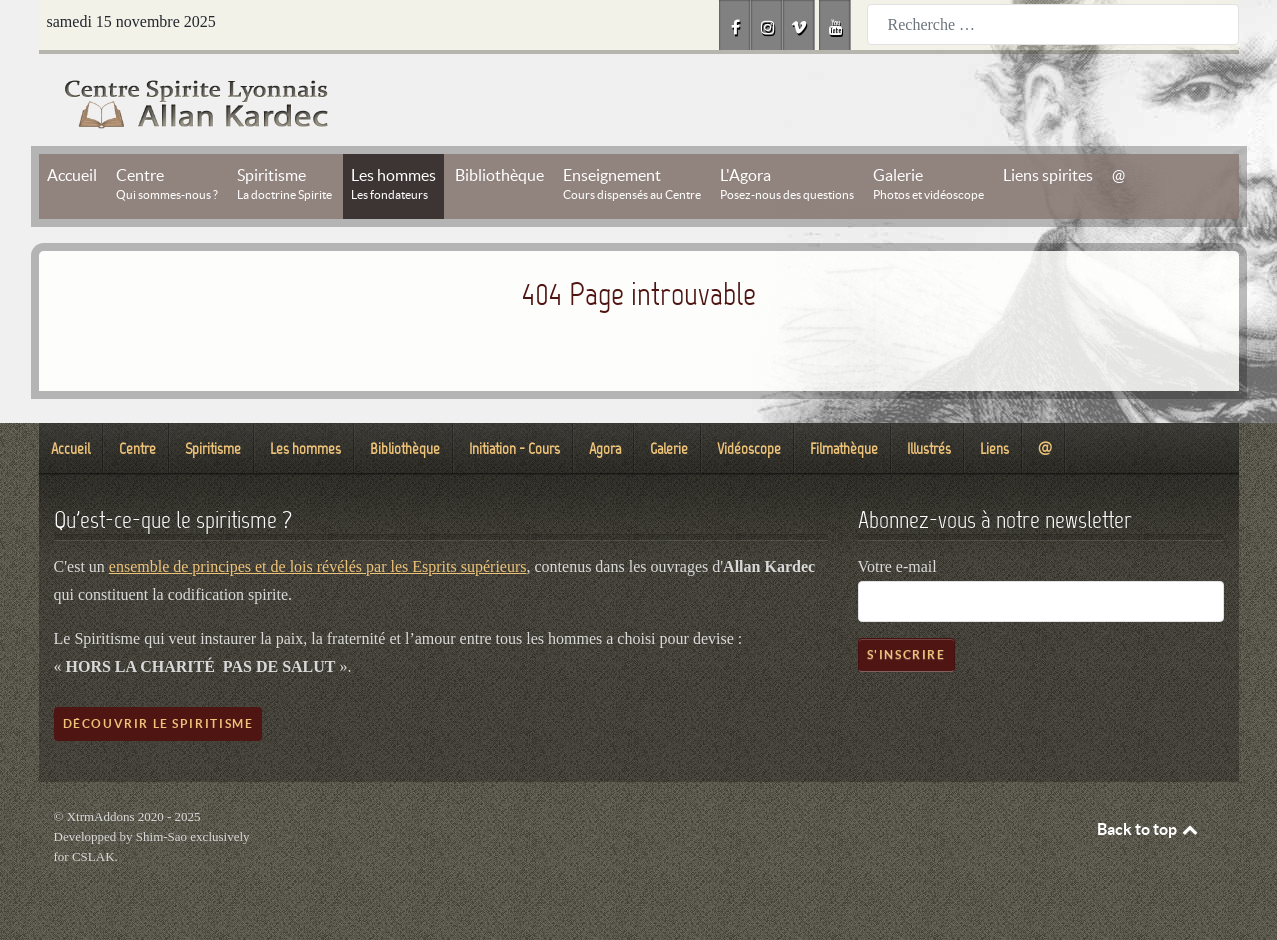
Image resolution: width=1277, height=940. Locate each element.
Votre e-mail (897, 566)
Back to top (1149, 829)
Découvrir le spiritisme (158, 723)
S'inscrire (906, 654)
